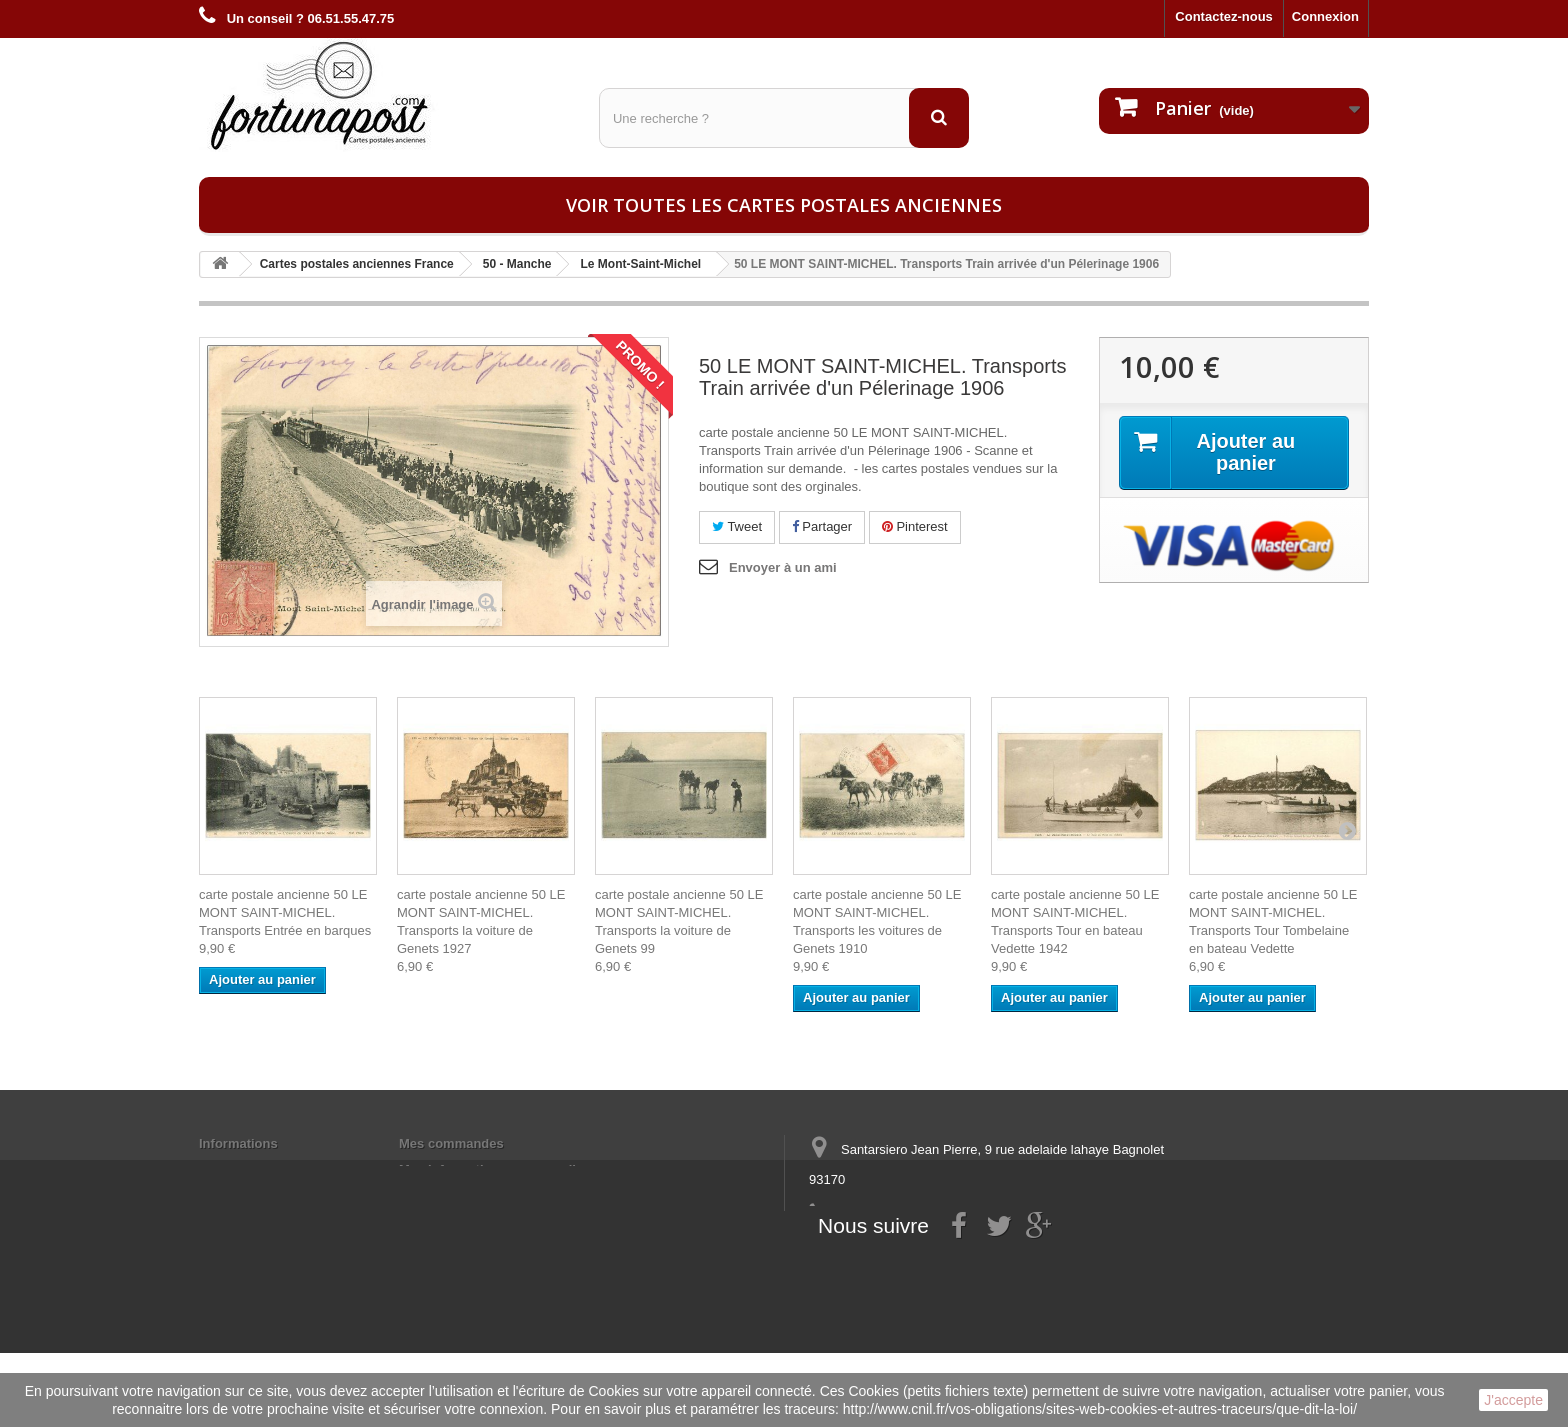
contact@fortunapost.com (963, 1253)
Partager (822, 526)
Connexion (1325, 16)
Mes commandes (451, 1143)
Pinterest (915, 526)
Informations (238, 1143)
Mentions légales (251, 1169)
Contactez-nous (1224, 16)
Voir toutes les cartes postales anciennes (784, 205)
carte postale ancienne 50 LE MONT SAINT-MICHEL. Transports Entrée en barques (285, 912)
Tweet (737, 526)
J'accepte (1513, 1400)
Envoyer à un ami (783, 567)
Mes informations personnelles (494, 1169)
